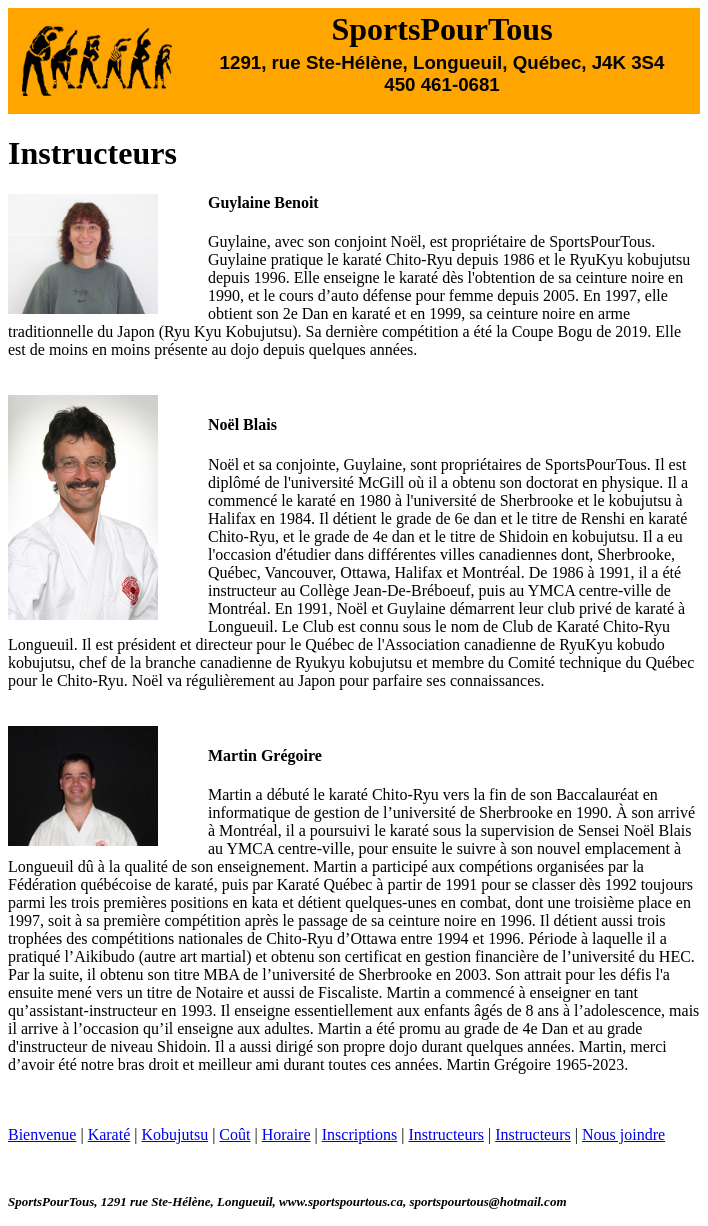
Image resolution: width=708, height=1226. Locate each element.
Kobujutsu (174, 1134)
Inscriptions (360, 1134)
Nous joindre (623, 1134)
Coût (234, 1134)
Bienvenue (42, 1134)
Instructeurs (446, 1134)
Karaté (109, 1134)
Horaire (286, 1134)
